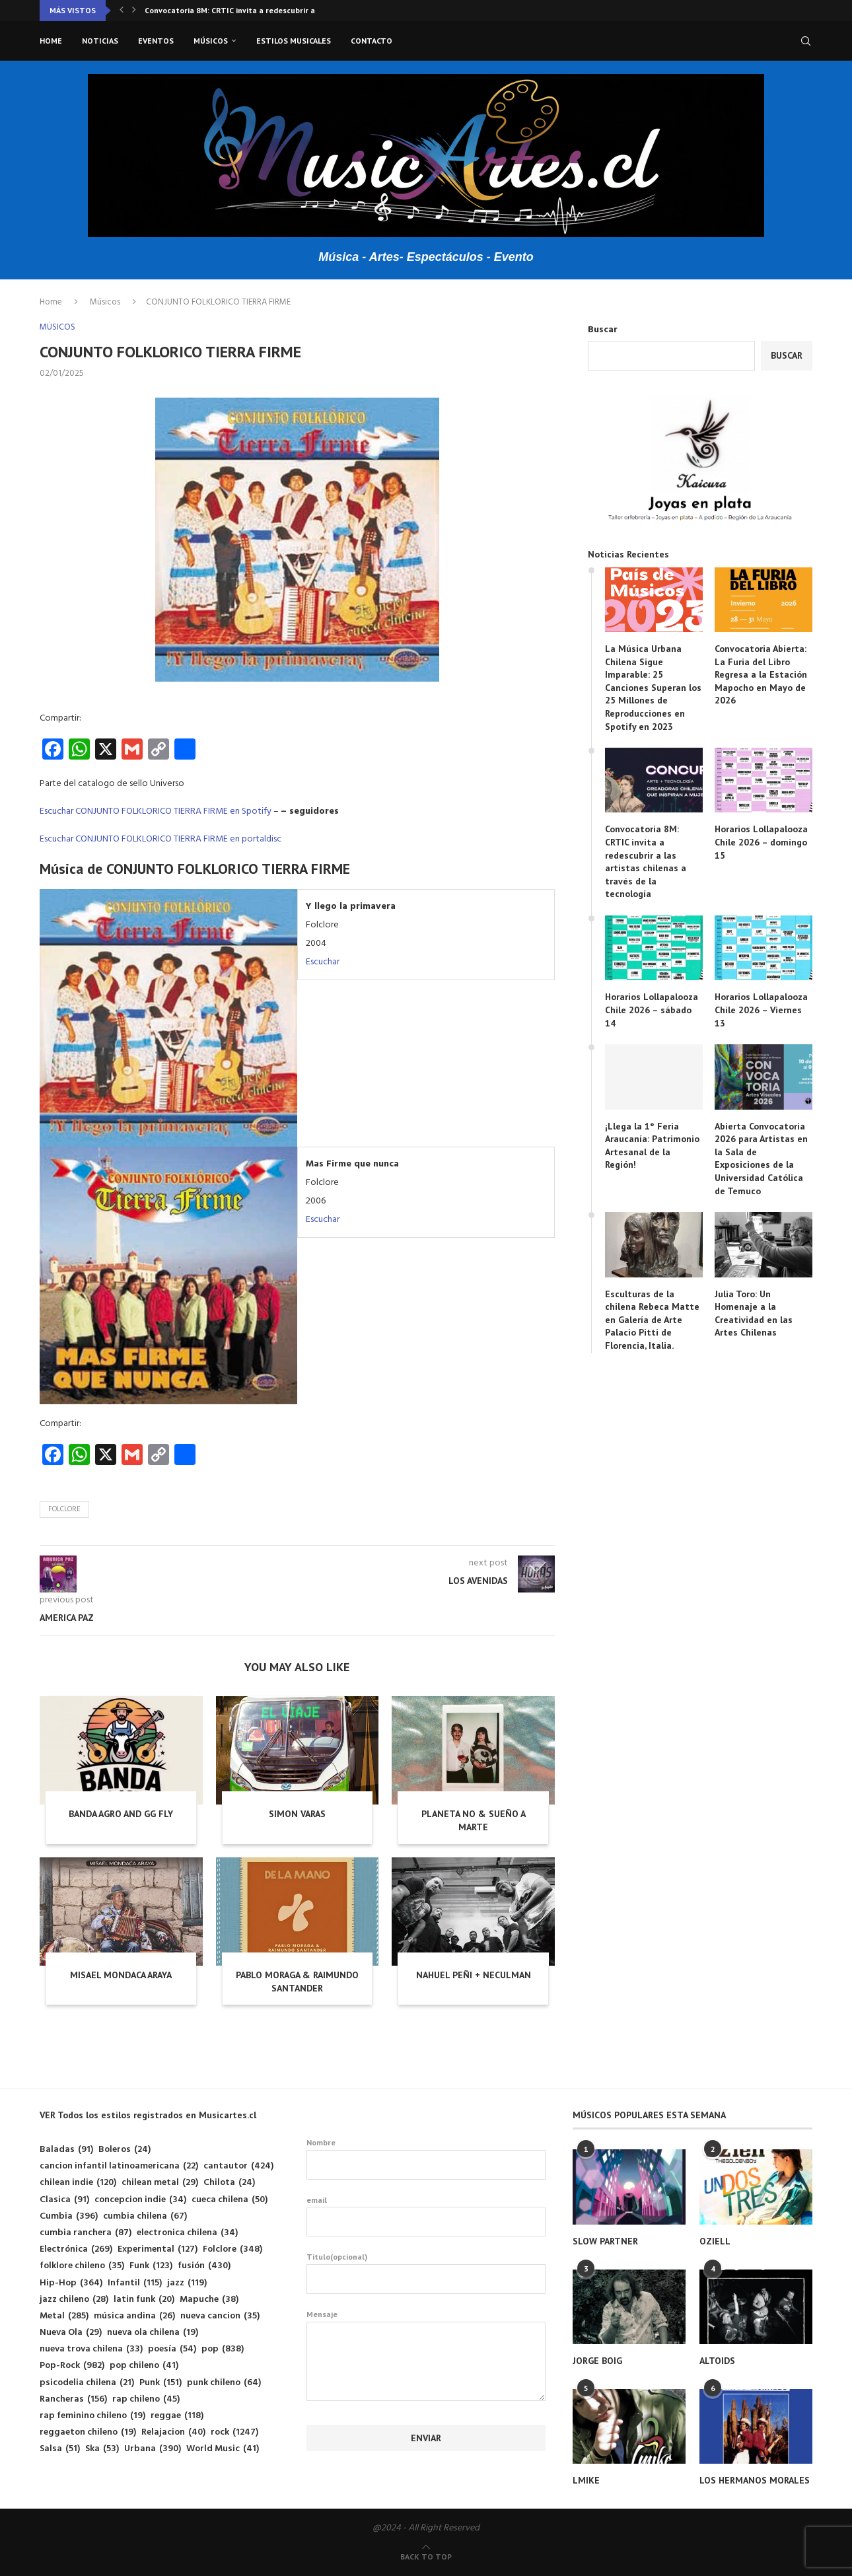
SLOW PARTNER (605, 2241)
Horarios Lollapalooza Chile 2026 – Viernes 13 (761, 1009)
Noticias (100, 41)
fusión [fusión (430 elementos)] (204, 2266)
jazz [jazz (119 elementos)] (187, 2283)
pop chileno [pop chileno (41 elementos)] (144, 2365)
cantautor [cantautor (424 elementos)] (238, 2166)
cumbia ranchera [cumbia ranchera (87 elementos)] (85, 2233)
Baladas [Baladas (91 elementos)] (66, 2149)
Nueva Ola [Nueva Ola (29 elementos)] (71, 2332)
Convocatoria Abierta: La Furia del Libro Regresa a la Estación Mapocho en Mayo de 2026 (761, 674)
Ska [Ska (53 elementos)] (102, 2449)
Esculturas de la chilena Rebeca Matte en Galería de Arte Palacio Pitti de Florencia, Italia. (652, 1319)
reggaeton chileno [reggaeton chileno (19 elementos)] (88, 2432)
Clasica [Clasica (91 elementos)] (64, 2200)
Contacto (371, 41)
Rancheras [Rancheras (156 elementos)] (73, 2399)
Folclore (64, 1509)
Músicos (211, 41)
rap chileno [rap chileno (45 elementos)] (146, 2399)
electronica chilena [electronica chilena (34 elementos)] (187, 2233)
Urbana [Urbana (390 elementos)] (152, 2449)
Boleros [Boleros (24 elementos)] (124, 2149)
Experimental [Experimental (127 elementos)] (157, 2249)
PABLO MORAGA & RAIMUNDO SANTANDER (297, 1981)
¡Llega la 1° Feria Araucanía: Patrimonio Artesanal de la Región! (652, 1145)
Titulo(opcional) (426, 2273)
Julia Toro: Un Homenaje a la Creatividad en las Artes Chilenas (754, 1313)
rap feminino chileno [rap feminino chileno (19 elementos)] (92, 2416)
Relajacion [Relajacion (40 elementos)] (173, 2432)
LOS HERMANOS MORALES (754, 2480)
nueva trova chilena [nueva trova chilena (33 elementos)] (91, 2349)
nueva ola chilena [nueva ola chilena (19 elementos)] (152, 2332)
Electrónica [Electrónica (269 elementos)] (76, 2249)
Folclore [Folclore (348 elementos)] (232, 2249)
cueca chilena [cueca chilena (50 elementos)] (229, 2200)
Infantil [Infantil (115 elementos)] (135, 2283)
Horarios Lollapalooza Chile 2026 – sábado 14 (651, 1009)
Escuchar (322, 962)
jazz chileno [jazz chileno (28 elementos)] (74, 2299)
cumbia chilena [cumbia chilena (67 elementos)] (145, 2216)
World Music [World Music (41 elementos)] (222, 2449)
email (426, 2216)
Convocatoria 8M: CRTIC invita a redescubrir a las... (239, 10)
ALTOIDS (717, 2361)
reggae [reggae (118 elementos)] (177, 2416)
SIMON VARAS (297, 1814)
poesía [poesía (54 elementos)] (172, 2349)
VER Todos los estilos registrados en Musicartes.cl (148, 2115)
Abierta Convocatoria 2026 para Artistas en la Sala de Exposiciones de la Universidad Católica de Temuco (761, 1158)
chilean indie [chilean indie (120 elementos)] (78, 2182)
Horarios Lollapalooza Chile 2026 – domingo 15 (761, 842)
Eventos (156, 41)
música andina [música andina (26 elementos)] (134, 2316)
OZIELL (714, 2241)
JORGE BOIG (597, 2361)
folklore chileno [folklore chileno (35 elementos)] (82, 2266)
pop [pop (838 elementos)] (222, 2349)
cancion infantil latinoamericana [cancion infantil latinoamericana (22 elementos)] (119, 2166)
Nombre (426, 2158)
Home (51, 41)
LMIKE (586, 2480)
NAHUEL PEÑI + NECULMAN (473, 1975)
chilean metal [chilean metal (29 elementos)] (160, 2182)
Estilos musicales (293, 41)
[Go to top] (426, 2557)
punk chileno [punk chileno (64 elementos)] (224, 2383)
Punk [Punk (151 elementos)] (160, 2383)
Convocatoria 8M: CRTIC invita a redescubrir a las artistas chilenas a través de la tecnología (645, 861)
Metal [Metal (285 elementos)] (64, 2316)
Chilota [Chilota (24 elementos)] (229, 2182)
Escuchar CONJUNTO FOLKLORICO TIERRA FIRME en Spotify (155, 811)
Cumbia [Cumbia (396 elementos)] (69, 2216)
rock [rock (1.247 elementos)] (234, 2432)
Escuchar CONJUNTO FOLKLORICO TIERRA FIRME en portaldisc (160, 839)
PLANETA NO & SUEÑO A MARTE (473, 1820)
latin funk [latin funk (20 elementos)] (144, 2299)
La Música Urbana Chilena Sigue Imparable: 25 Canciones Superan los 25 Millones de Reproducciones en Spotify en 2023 (653, 688)
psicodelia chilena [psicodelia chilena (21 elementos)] (87, 2383)
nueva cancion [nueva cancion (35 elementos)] (220, 2316)
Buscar (603, 330)
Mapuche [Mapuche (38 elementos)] (209, 2299)
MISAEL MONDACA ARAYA (121, 1975)
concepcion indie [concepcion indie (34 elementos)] (140, 2200)
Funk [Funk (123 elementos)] (150, 2266)
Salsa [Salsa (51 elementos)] (60, 2449)
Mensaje (426, 2321)
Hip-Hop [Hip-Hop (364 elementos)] (71, 2283)
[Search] (805, 41)
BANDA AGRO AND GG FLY (121, 1814)
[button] (121, 10)
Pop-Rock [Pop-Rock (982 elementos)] (72, 2365)
